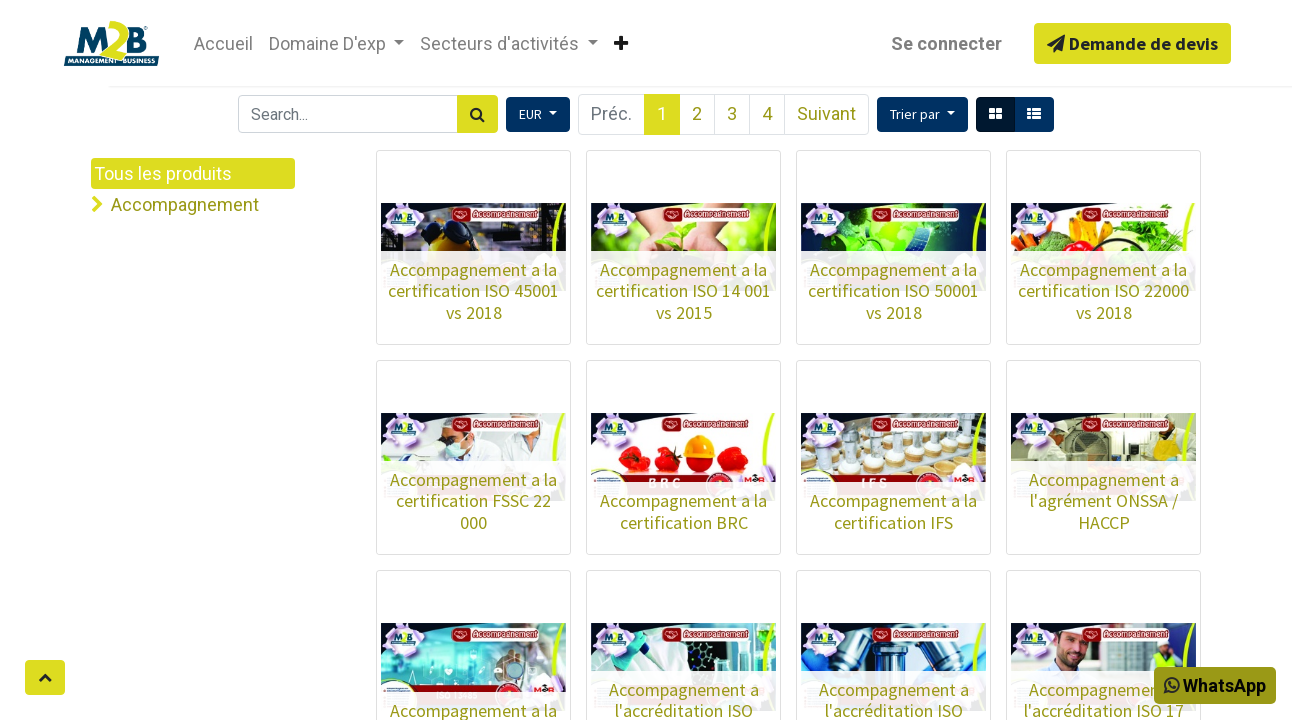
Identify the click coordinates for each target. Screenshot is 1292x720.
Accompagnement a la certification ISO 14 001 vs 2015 (683, 291)
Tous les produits (163, 173)
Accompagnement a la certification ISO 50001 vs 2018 (893, 291)
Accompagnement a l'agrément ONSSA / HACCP (1104, 501)
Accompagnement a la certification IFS (893, 511)
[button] (621, 43)
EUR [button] (532, 114)
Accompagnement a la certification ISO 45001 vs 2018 (473, 291)
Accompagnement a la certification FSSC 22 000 (473, 501)
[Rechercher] (477, 114)
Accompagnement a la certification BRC (683, 511)
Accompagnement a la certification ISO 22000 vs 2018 (1103, 291)
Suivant (826, 113)
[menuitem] (223, 43)
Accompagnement (185, 204)
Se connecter (946, 43)
